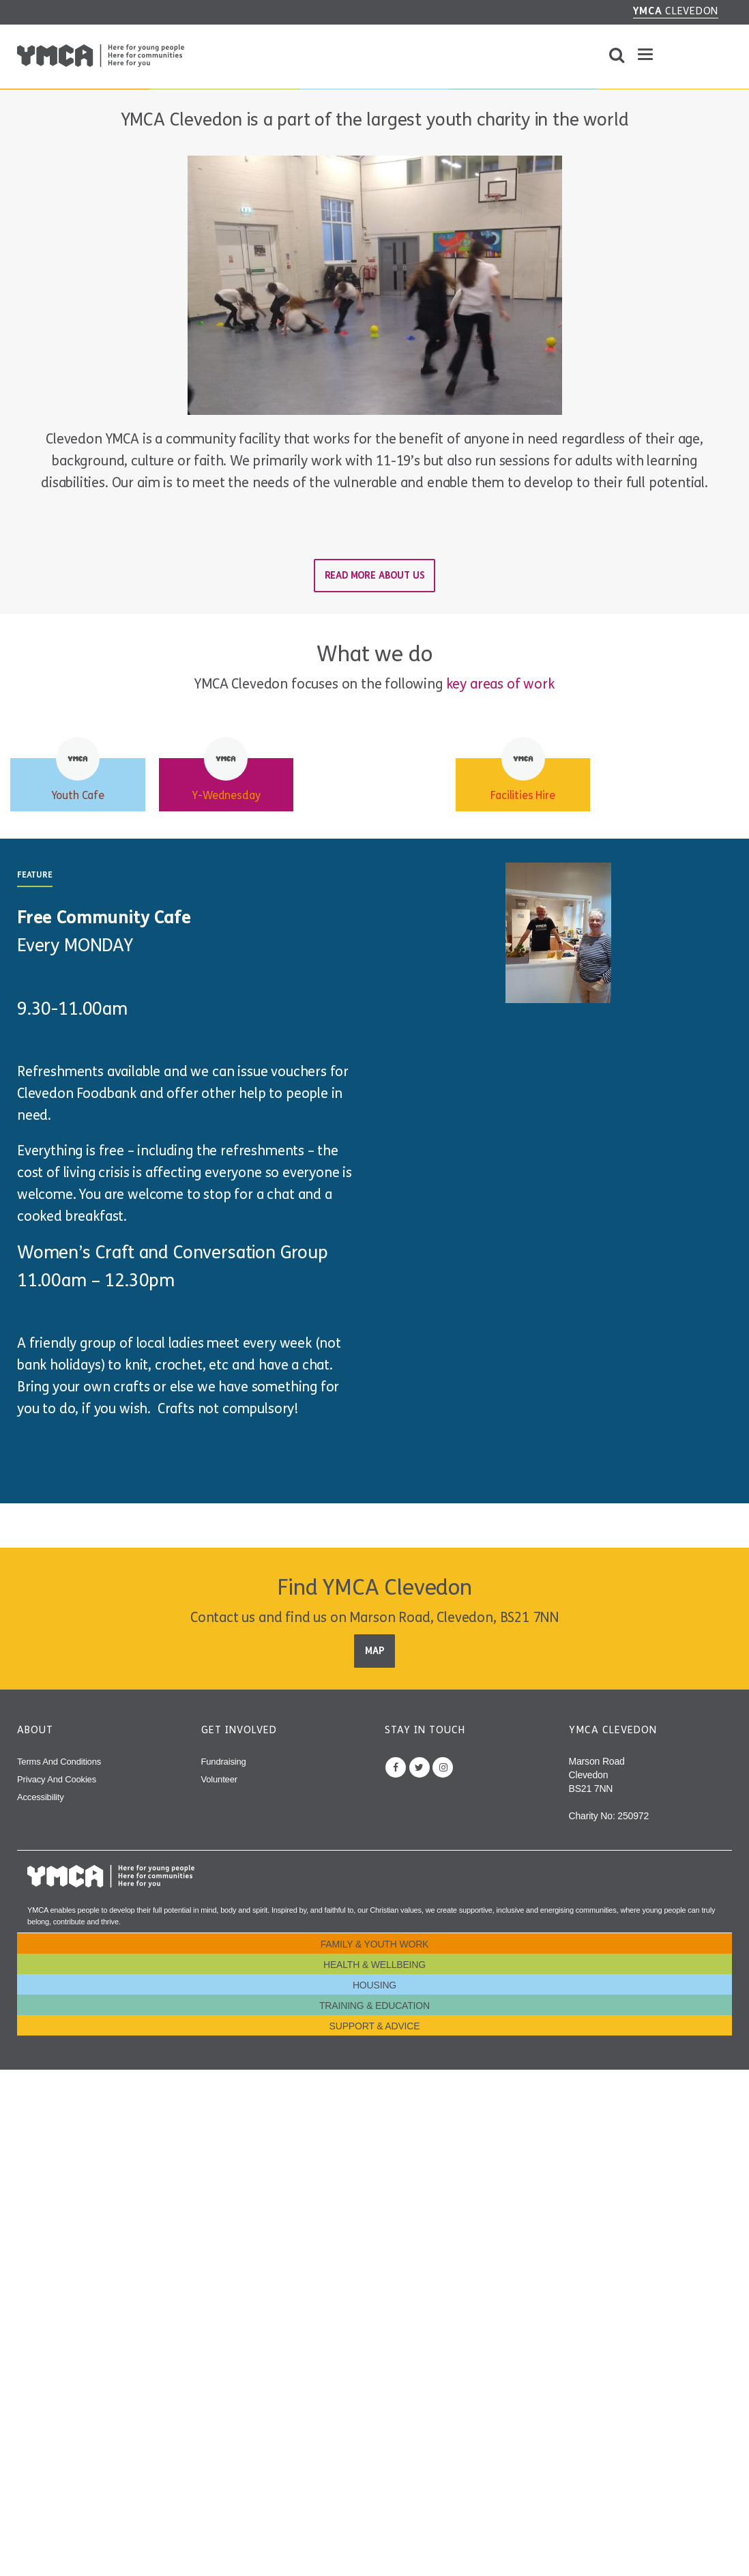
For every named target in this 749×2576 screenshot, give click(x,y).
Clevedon (675, 11)
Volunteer (219, 1779)
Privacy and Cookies (56, 1779)
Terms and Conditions (59, 1761)
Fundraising (223, 1761)
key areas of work (500, 684)
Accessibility (40, 1797)
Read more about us (375, 575)
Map (374, 1651)
